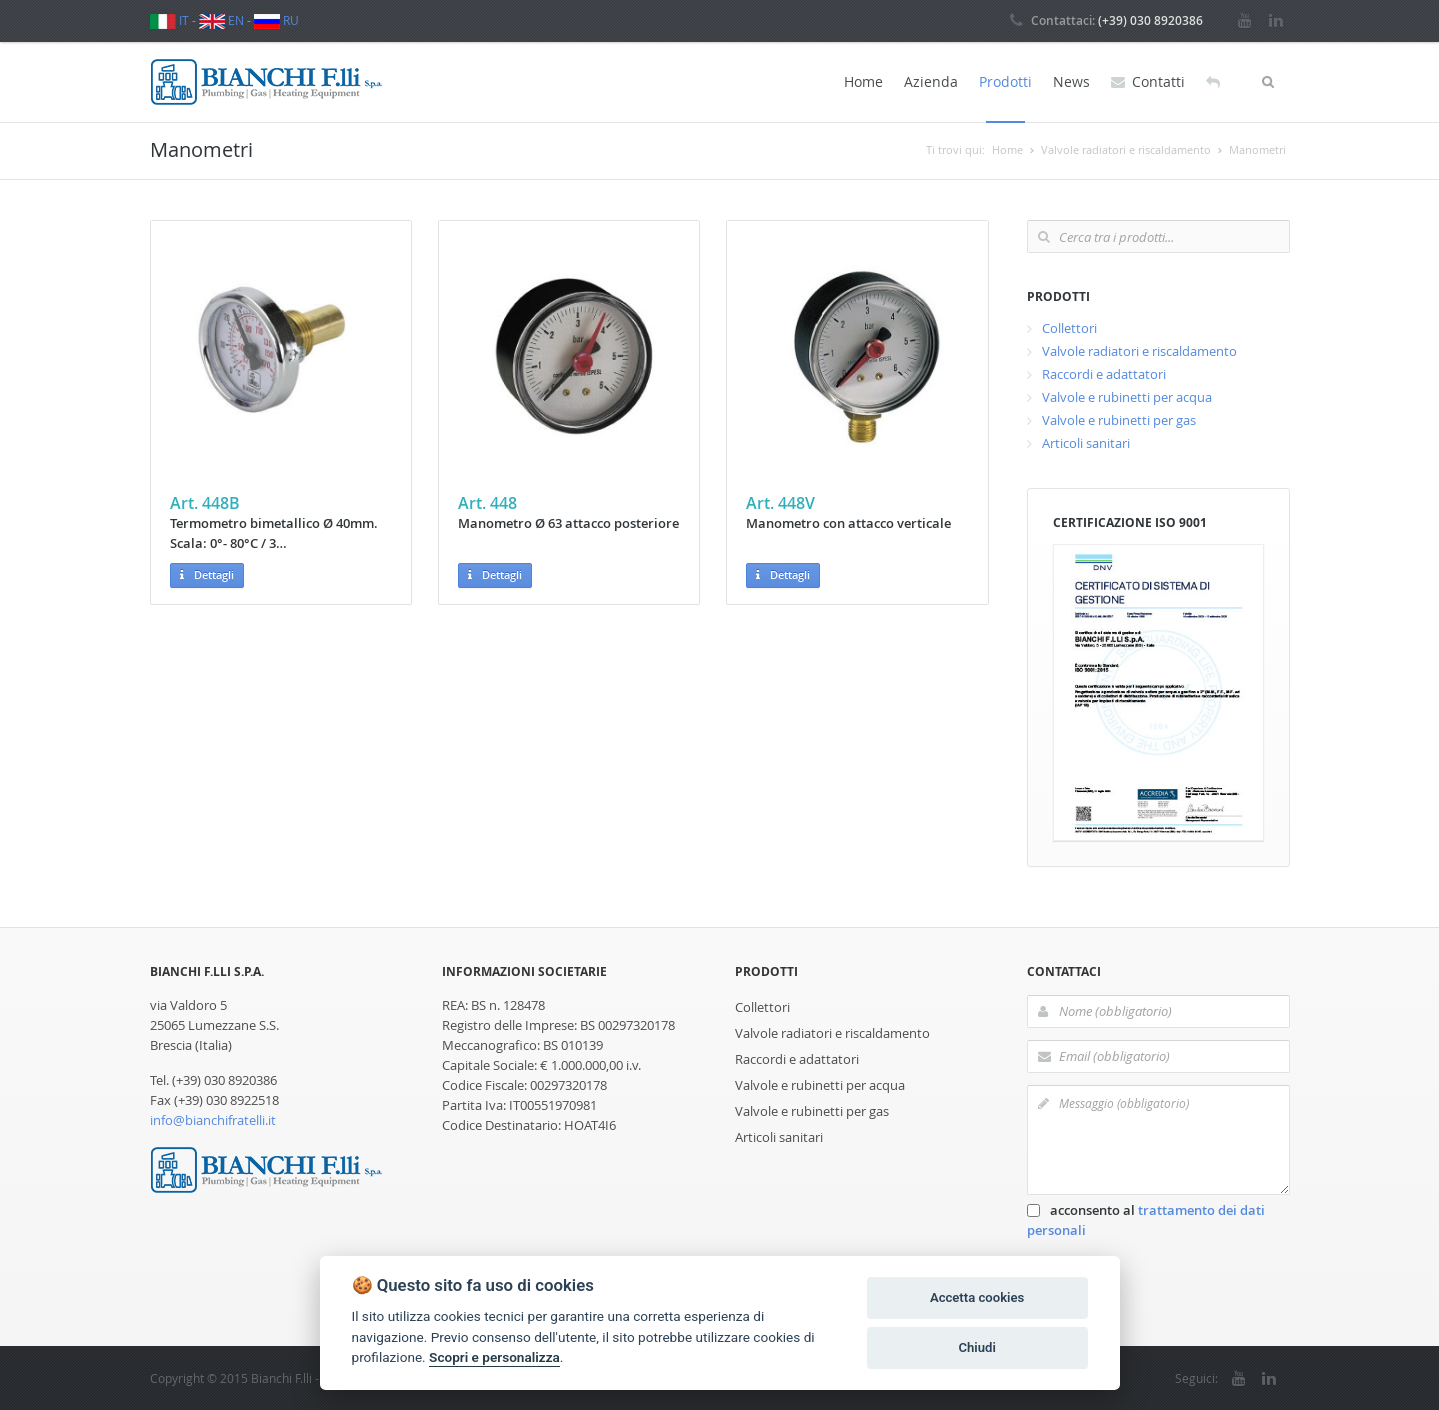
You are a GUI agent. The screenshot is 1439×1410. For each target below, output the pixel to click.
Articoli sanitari (1086, 443)
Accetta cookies (977, 1297)
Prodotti (1005, 81)
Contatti (1148, 82)
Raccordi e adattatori (1104, 374)
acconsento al (1146, 1220)
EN (221, 20)
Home (863, 81)
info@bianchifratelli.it (213, 1120)
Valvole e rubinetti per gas (1119, 420)
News (1071, 81)
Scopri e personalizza (494, 1357)
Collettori (1069, 328)
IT (169, 20)
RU (276, 20)
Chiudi (976, 1347)
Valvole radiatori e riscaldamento (1139, 351)
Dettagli (207, 576)
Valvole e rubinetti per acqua (1127, 397)
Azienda (931, 81)
